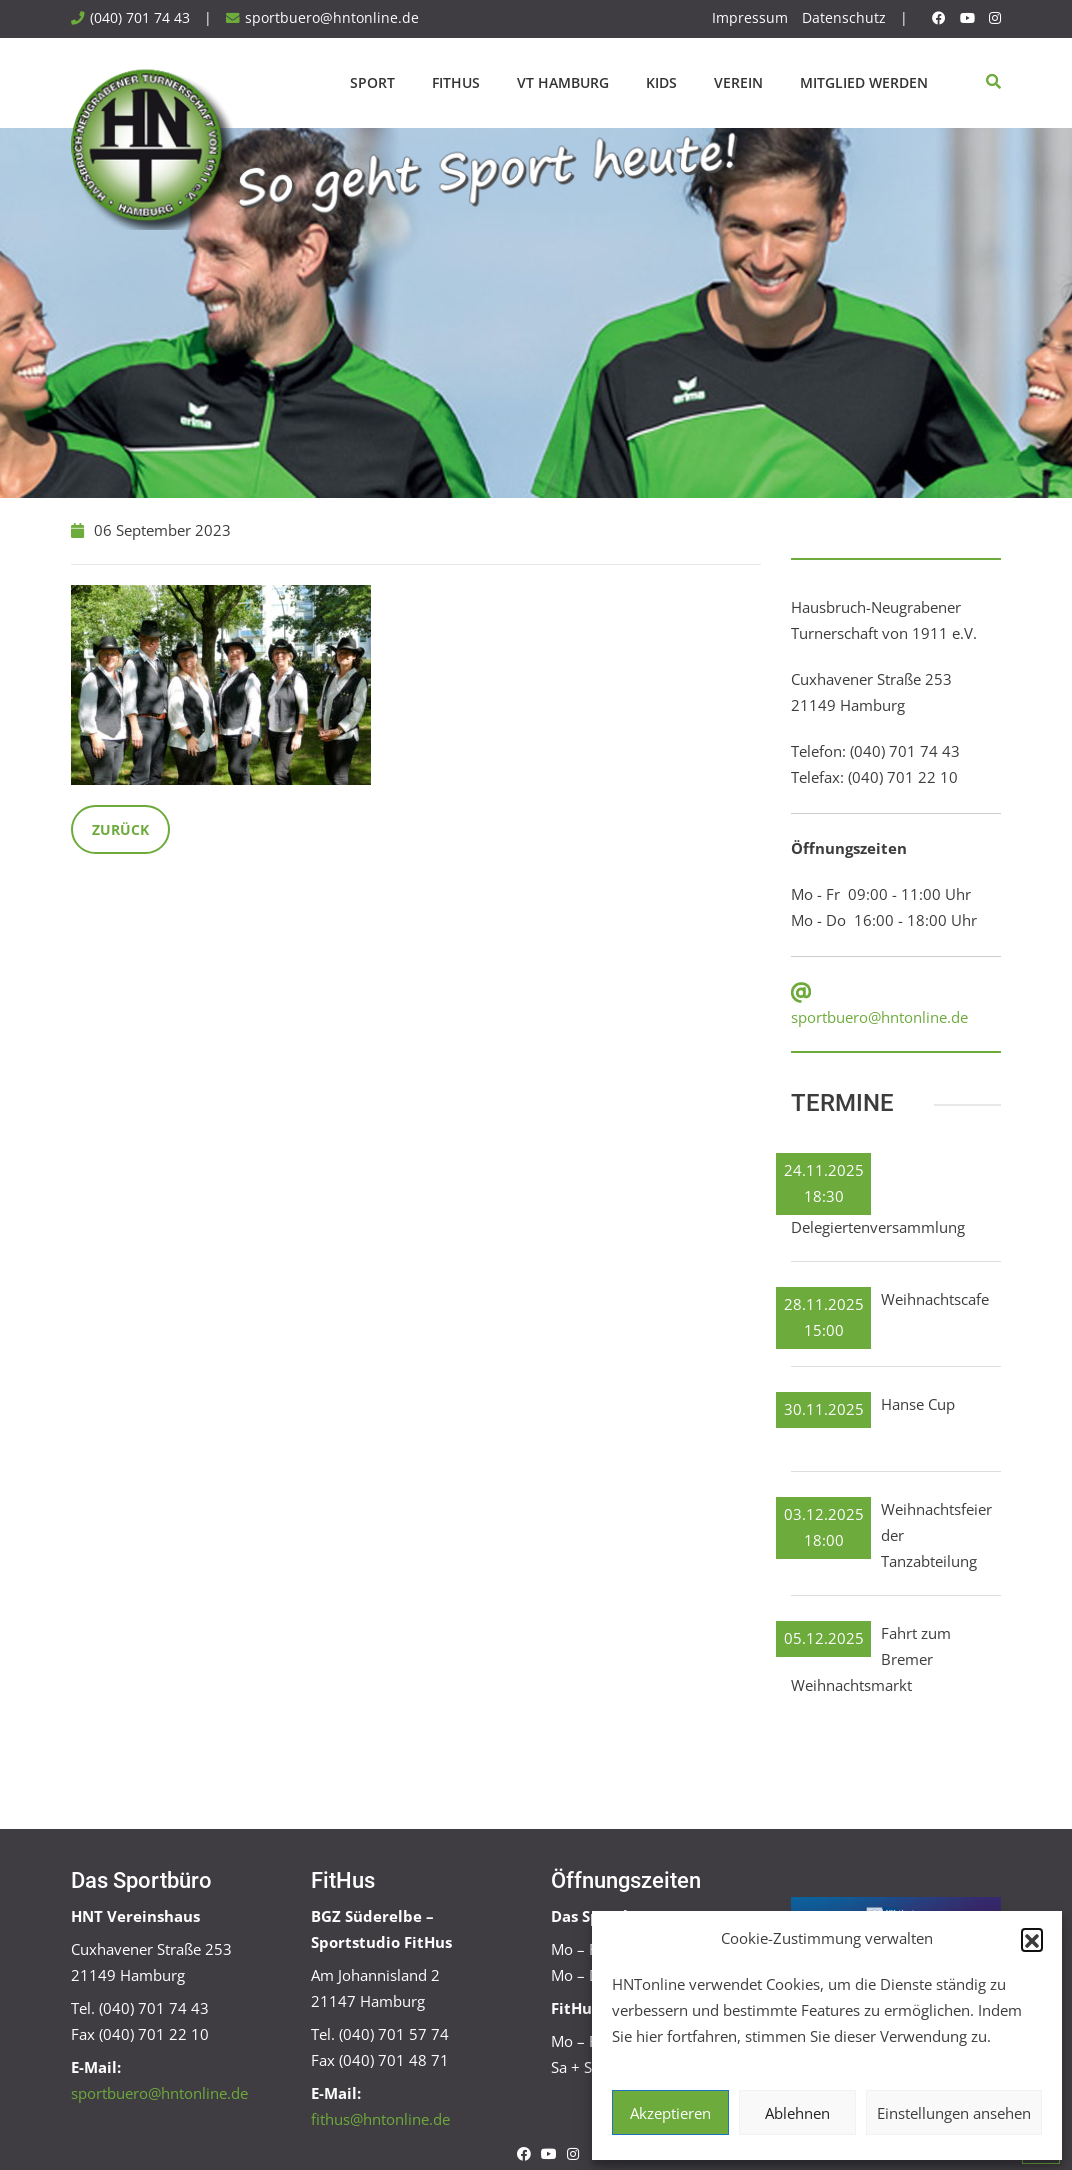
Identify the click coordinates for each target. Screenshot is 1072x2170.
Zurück (120, 829)
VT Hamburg (563, 82)
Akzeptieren (670, 2113)
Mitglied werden (864, 82)
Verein (738, 82)
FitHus (456, 82)
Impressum (750, 18)
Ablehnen (797, 2113)
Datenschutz (844, 18)
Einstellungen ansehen (954, 2113)
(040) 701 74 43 (140, 18)
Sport (372, 82)
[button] (1032, 1939)
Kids (661, 82)
